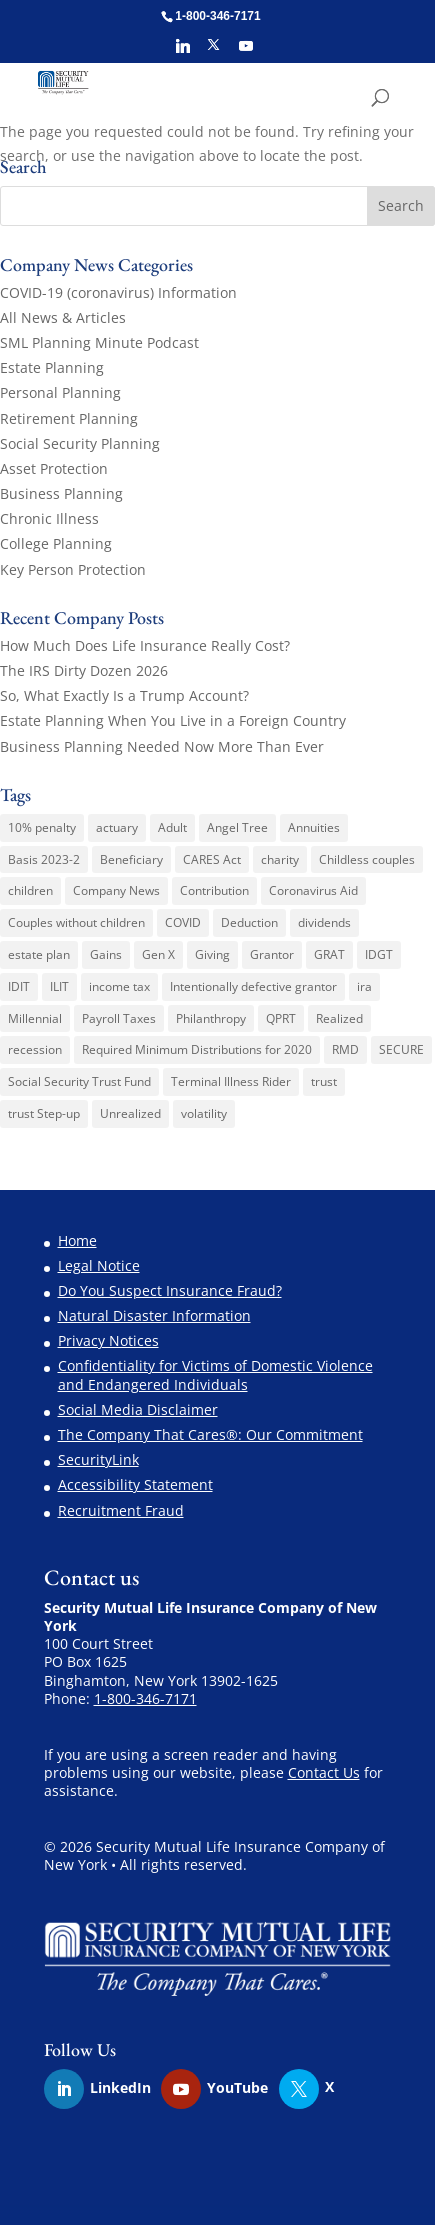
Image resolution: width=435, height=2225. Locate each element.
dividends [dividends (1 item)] (324, 922)
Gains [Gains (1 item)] (106, 954)
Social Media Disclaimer (138, 1409)
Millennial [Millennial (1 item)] (35, 1018)
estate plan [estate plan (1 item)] (39, 954)
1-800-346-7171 (145, 1698)
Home (77, 1240)
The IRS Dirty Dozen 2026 (84, 670)
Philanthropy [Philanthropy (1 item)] (211, 1018)
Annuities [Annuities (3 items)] (314, 827)
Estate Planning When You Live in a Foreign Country (173, 720)
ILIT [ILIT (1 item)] (59, 986)
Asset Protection (54, 468)
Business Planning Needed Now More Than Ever (162, 746)
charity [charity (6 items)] (280, 859)
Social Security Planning (80, 443)
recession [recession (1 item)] (35, 1049)
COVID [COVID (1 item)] (183, 922)
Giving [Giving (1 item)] (212, 954)
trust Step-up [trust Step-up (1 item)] (44, 1113)
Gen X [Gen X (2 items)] (158, 954)
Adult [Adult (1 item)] (172, 827)
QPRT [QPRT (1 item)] (281, 1018)
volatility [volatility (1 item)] (204, 1113)
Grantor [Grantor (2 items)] (272, 954)
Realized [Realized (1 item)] (339, 1018)
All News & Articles (63, 317)
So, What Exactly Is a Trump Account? (124, 695)
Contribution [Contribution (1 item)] (214, 890)
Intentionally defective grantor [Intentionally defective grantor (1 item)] (253, 986)
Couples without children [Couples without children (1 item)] (76, 922)
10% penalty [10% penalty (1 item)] (42, 827)
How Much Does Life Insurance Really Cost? (145, 645)
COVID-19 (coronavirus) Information (118, 292)
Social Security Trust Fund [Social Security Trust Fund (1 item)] (79, 1081)
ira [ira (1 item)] (364, 986)
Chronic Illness (49, 518)
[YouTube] (246, 51)
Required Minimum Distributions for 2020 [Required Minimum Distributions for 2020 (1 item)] (197, 1049)
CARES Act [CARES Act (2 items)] (212, 859)
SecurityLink (98, 1459)
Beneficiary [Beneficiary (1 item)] (131, 859)
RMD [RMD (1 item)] (345, 1049)
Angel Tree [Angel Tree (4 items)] (237, 827)
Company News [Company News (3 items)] (116, 890)
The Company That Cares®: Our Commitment (210, 1434)
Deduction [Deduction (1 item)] (249, 922)
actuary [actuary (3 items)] (117, 827)
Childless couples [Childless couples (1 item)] (367, 859)
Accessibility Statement (135, 1484)
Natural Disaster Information (154, 1315)
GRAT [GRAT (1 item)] (329, 954)
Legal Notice (99, 1265)
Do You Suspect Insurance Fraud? (170, 1290)
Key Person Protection (73, 569)
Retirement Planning (69, 418)
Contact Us (324, 1772)
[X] (213, 50)
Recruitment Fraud (121, 1510)
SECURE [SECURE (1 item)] (401, 1049)
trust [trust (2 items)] (324, 1081)
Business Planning (61, 493)
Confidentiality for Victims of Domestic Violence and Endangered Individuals (215, 1374)
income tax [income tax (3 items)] (119, 986)
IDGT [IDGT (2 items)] (379, 954)
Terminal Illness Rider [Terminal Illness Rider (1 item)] (231, 1081)
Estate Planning (52, 367)
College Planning (56, 543)
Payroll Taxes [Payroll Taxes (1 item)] (119, 1018)
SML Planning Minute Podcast (99, 342)
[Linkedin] (183, 51)
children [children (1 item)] (30, 890)
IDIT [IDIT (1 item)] (19, 986)
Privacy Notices (108, 1340)
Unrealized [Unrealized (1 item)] (130, 1113)
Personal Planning (60, 392)
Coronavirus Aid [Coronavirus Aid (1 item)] (313, 890)
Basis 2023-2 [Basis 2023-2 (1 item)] (44, 859)
